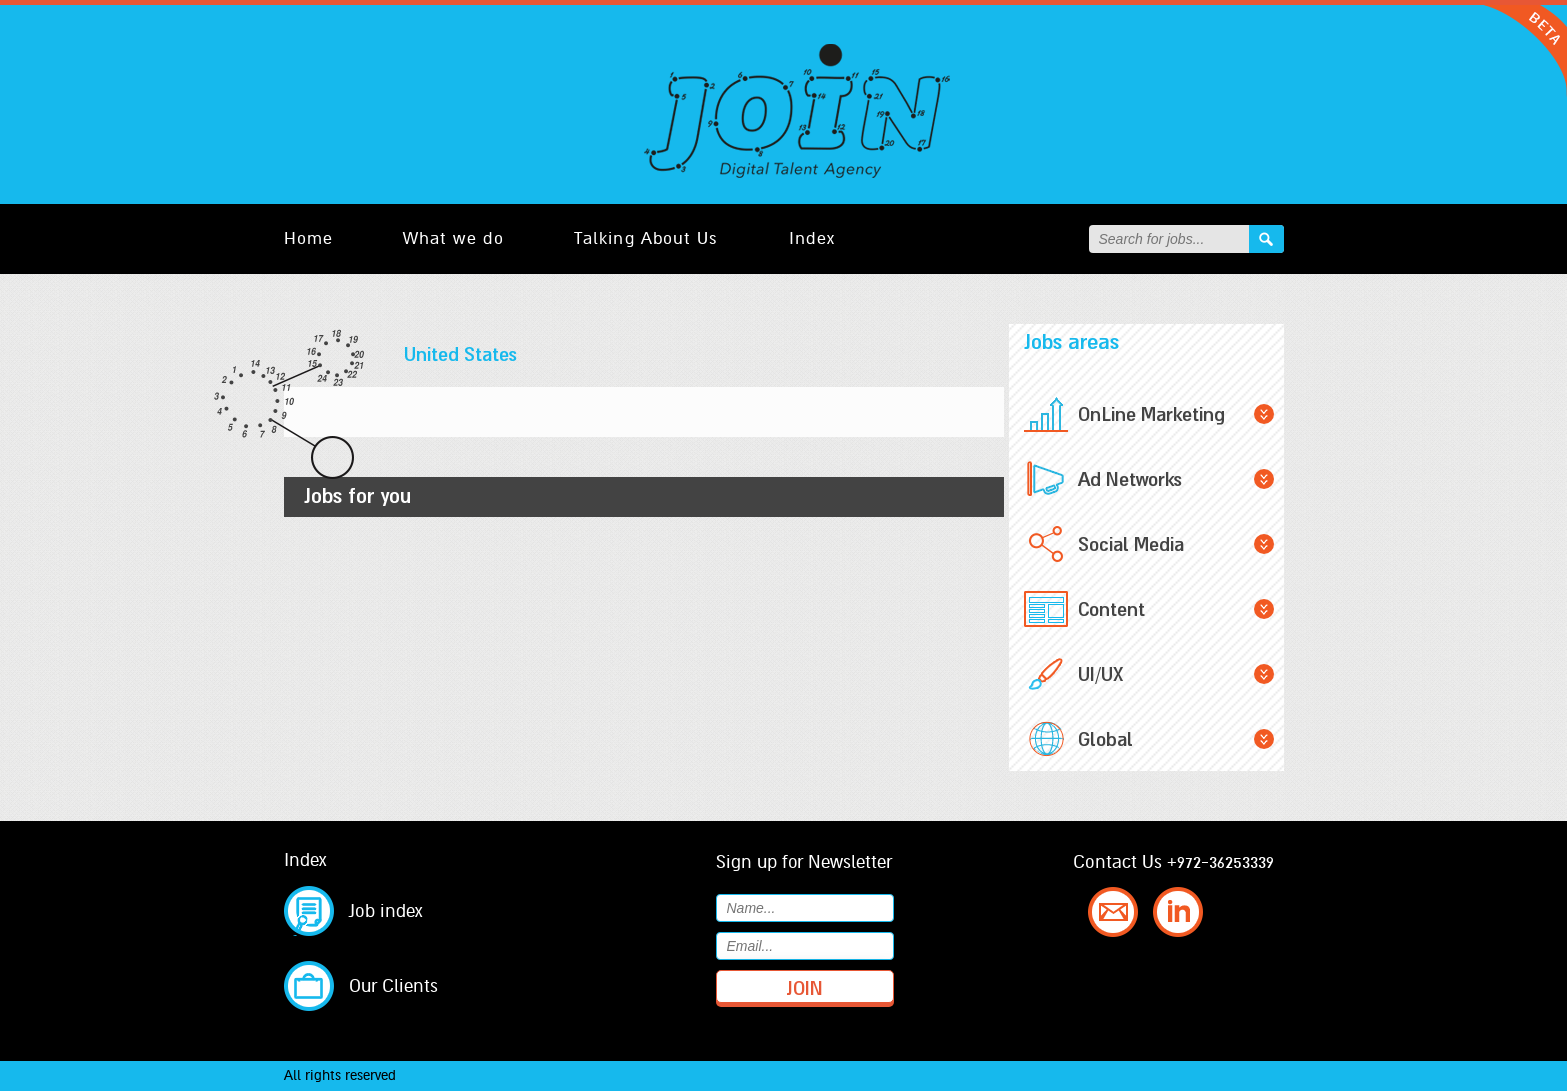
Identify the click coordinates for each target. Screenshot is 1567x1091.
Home (308, 238)
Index (812, 238)
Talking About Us (646, 238)
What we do (453, 238)
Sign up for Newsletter (804, 862)
